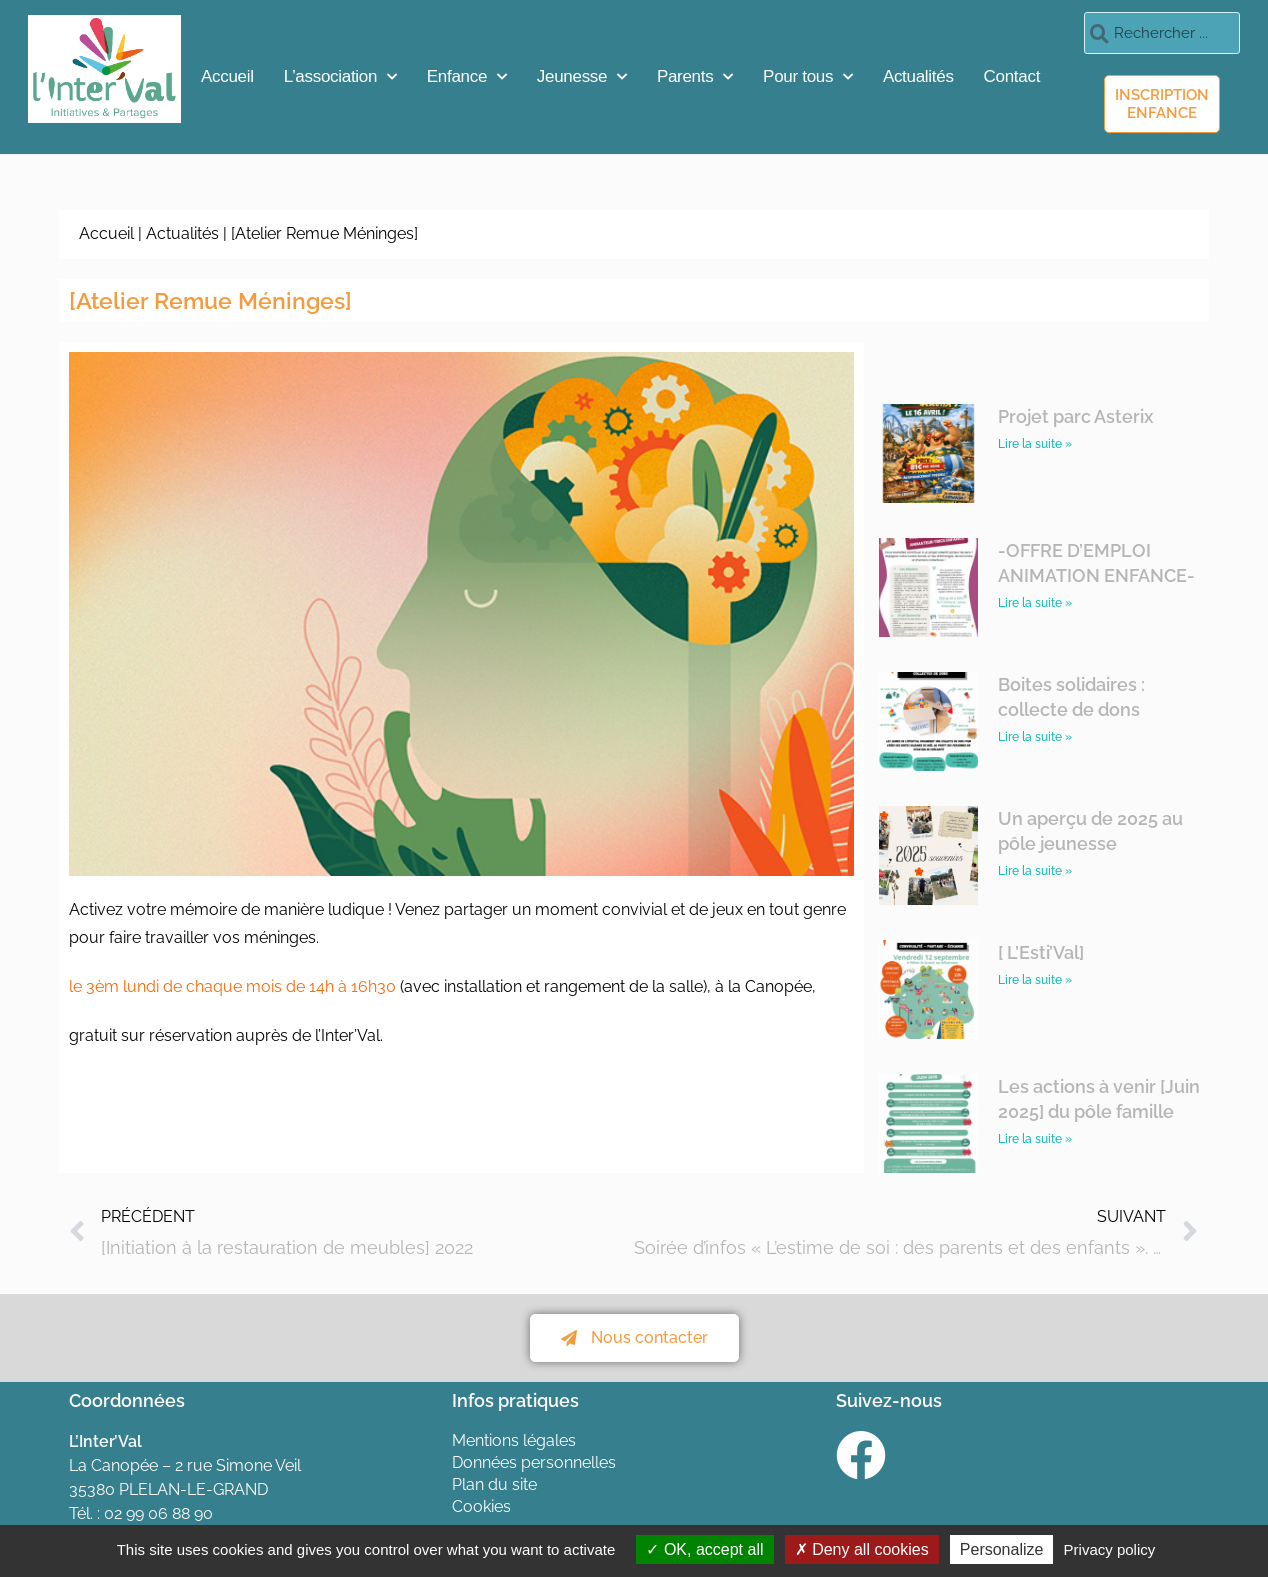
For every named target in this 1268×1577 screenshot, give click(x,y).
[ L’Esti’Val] (1041, 952)
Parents (695, 77)
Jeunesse (582, 77)
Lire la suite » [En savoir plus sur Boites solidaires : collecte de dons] (1035, 737)
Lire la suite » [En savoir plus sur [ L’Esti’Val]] (1035, 980)
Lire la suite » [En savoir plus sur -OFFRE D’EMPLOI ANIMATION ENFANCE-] (1035, 603)
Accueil (227, 76)
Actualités (918, 76)
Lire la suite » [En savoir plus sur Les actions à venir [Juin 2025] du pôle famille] (1035, 1139)
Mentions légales (514, 1440)
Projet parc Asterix (1075, 416)
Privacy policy (1110, 1549)
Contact (1012, 76)
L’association (340, 77)
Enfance (467, 77)
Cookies (481, 1506)
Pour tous (808, 77)
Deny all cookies (862, 1549)
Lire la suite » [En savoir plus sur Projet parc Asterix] (1035, 444)
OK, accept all (704, 1549)
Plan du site (494, 1484)
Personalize (1002, 1549)
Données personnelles (534, 1462)
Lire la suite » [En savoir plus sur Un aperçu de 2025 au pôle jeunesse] (1035, 871)
